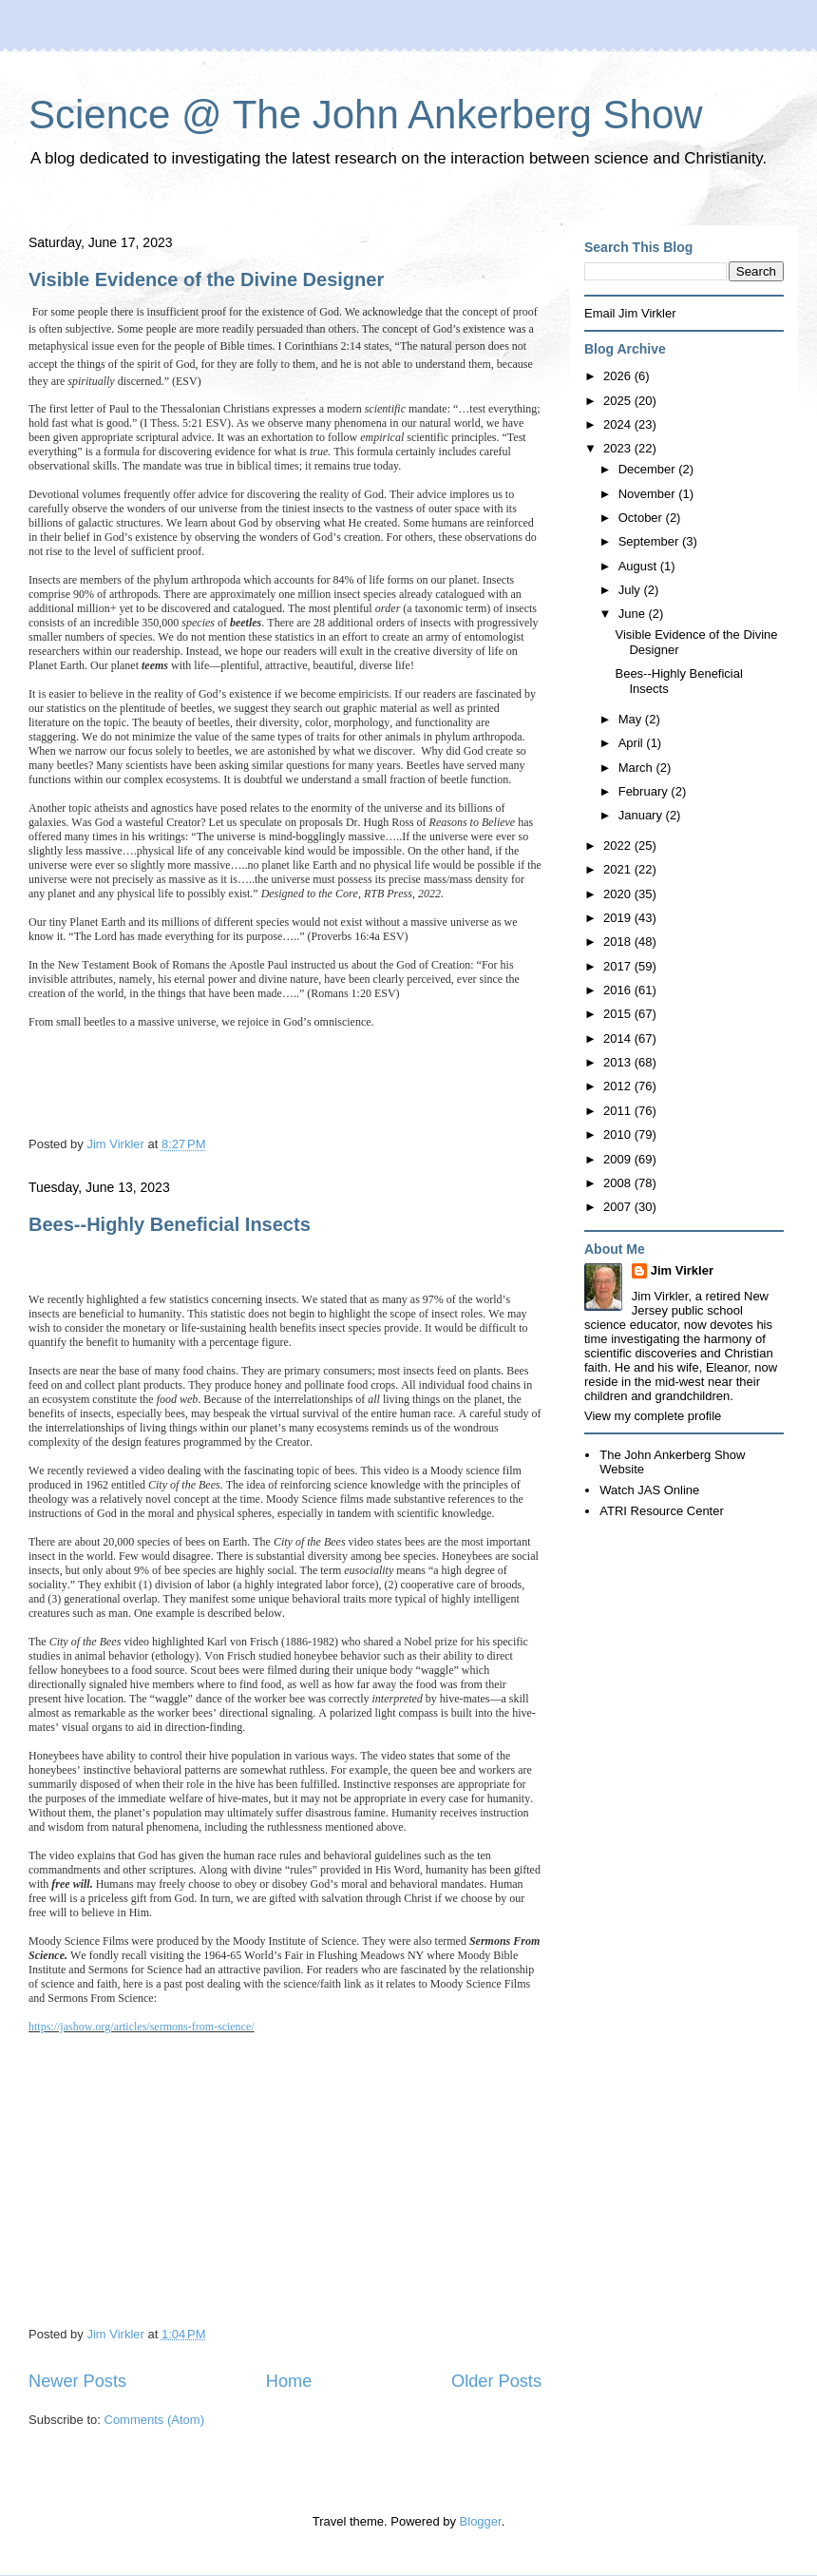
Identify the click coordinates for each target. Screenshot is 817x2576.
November (648, 494)
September (650, 541)
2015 (619, 1014)
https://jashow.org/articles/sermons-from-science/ (141, 2026)
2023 (619, 448)
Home (289, 2381)
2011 (619, 1111)
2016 (619, 990)
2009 (619, 1159)
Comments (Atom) (154, 2420)
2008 (619, 1183)
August (639, 566)
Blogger (481, 2521)
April (632, 743)
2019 (619, 918)
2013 (619, 1062)
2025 (619, 401)
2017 (619, 966)
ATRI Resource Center (661, 1511)
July (631, 590)
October (642, 517)
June (633, 613)
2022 (619, 845)
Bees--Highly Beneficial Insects (169, 1224)
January (642, 815)
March (637, 767)
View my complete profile (652, 1416)
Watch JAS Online (649, 1490)
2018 (619, 941)
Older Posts (496, 2381)
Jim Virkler (682, 1270)
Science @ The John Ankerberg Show (365, 114)
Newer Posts (77, 2381)
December (648, 469)
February (645, 791)
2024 (619, 424)
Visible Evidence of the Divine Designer (206, 279)
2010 (619, 1134)
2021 (619, 869)
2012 (619, 1086)
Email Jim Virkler (630, 313)
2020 (619, 894)
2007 (619, 1207)
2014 (619, 1038)
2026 (619, 376)
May (631, 719)
